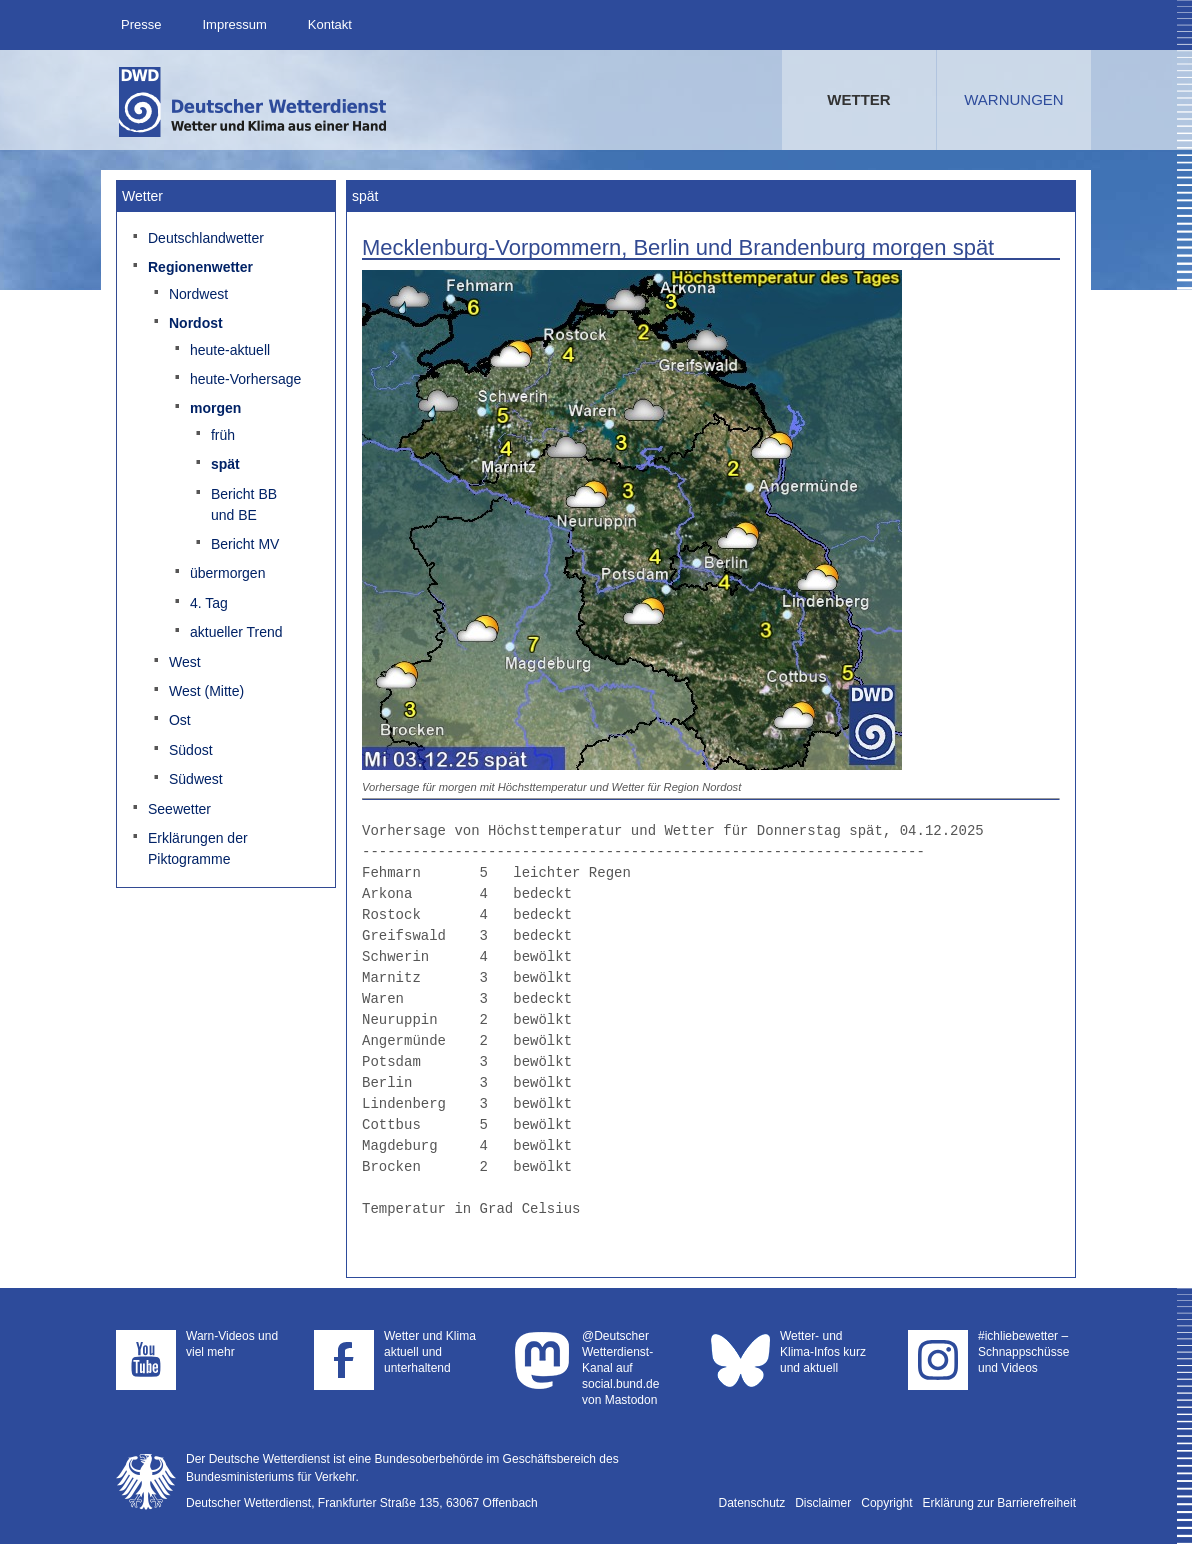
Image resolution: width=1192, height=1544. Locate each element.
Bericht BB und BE (244, 504)
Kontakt (330, 24)
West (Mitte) (206, 691)
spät (225, 464)
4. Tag (209, 603)
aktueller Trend (236, 632)
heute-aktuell (230, 350)
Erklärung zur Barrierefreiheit (999, 1503)
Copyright (886, 1503)
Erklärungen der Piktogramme (198, 848)
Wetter (858, 99)
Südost (191, 750)
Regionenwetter (200, 267)
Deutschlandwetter (206, 238)
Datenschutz (752, 1503)
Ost (180, 720)
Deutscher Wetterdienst (254, 102)
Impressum (234, 24)
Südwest (196, 779)
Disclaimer (823, 1503)
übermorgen (228, 573)
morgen (215, 408)
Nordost (196, 323)
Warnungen (1013, 99)
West (185, 662)
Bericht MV (245, 544)
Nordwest (198, 294)
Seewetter (179, 809)
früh (223, 435)
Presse (141, 24)
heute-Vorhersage (245, 379)
